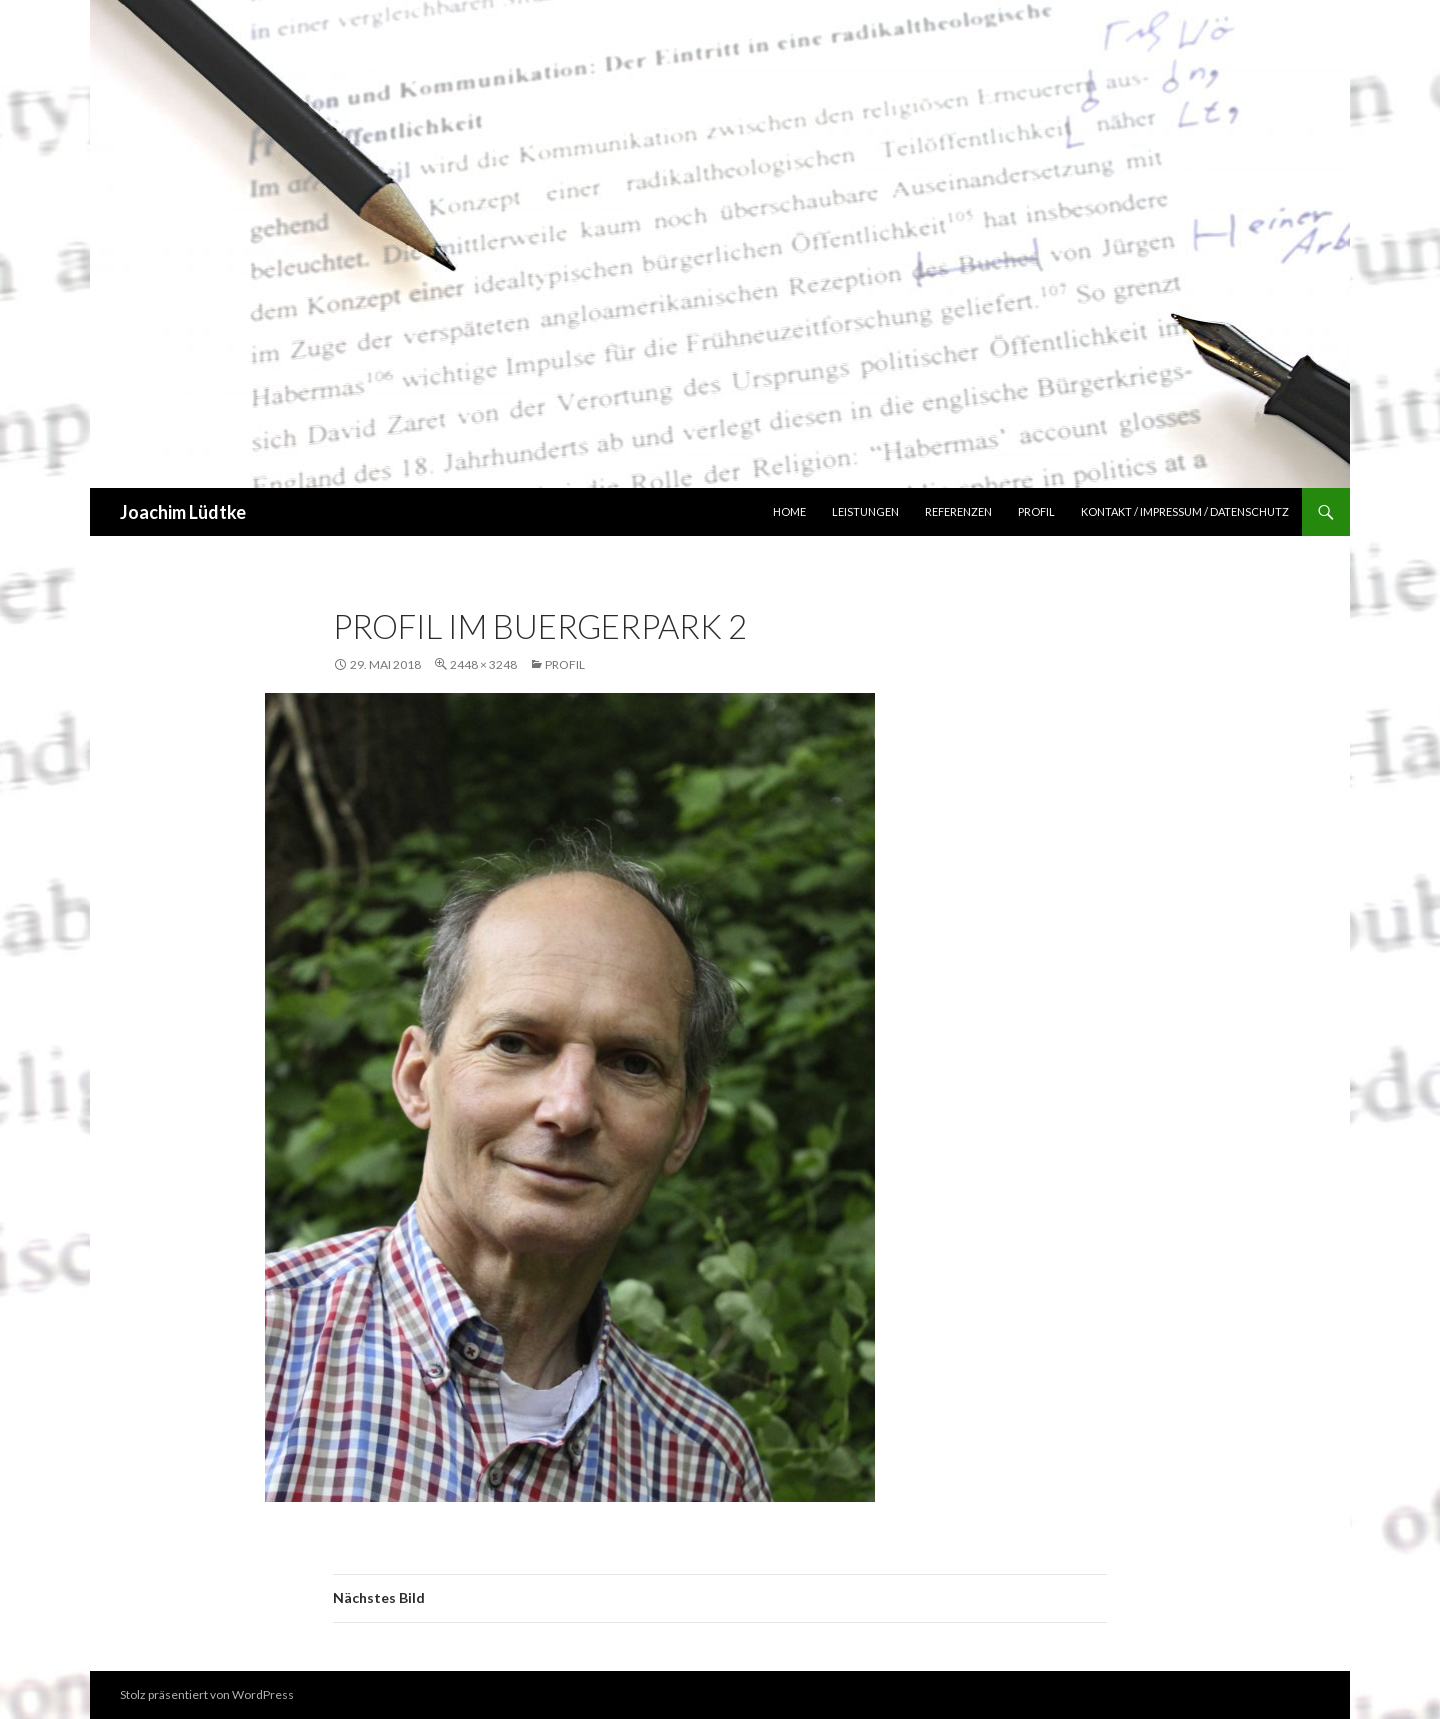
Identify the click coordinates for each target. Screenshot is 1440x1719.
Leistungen (865, 511)
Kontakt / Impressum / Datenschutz (1185, 511)
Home (789, 511)
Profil (1036, 511)
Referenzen (958, 511)
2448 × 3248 (483, 664)
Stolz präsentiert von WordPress (207, 1694)
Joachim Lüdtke (183, 512)
